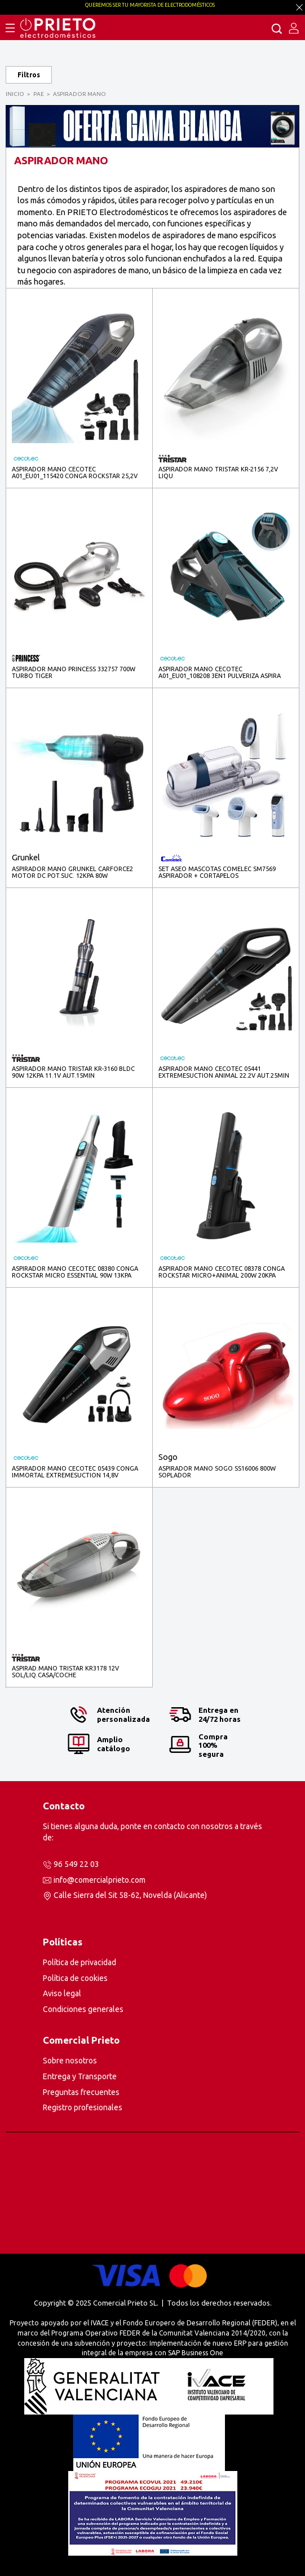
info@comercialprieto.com (99, 1879)
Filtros (28, 74)
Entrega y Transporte (80, 2076)
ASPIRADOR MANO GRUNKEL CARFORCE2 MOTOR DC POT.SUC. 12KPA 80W (72, 872)
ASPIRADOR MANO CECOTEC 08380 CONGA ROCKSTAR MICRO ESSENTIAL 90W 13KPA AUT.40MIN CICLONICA (75, 1272)
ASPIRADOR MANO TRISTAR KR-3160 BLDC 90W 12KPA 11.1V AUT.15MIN (73, 1072)
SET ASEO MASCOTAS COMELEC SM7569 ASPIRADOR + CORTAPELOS (217, 872)
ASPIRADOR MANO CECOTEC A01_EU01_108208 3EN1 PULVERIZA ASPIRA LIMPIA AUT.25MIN (219, 673)
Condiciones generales (83, 2009)
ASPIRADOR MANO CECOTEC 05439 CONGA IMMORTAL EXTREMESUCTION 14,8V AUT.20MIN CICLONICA (75, 1472)
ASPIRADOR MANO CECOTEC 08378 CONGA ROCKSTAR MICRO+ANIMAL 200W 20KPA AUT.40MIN (221, 1272)
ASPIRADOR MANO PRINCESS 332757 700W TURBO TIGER (73, 672)
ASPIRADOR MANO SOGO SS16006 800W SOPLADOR (217, 1472)
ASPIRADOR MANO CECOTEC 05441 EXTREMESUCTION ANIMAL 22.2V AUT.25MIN (223, 1072)
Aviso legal (62, 1993)
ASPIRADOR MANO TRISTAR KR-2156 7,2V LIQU (218, 472)
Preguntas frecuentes (81, 2092)
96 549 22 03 (76, 1864)
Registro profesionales (82, 2107)
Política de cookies (75, 1978)
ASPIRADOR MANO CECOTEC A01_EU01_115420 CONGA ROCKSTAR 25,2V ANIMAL (75, 473)
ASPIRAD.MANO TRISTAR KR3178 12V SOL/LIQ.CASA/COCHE (65, 1671)
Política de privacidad (79, 1962)
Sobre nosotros (70, 2060)
